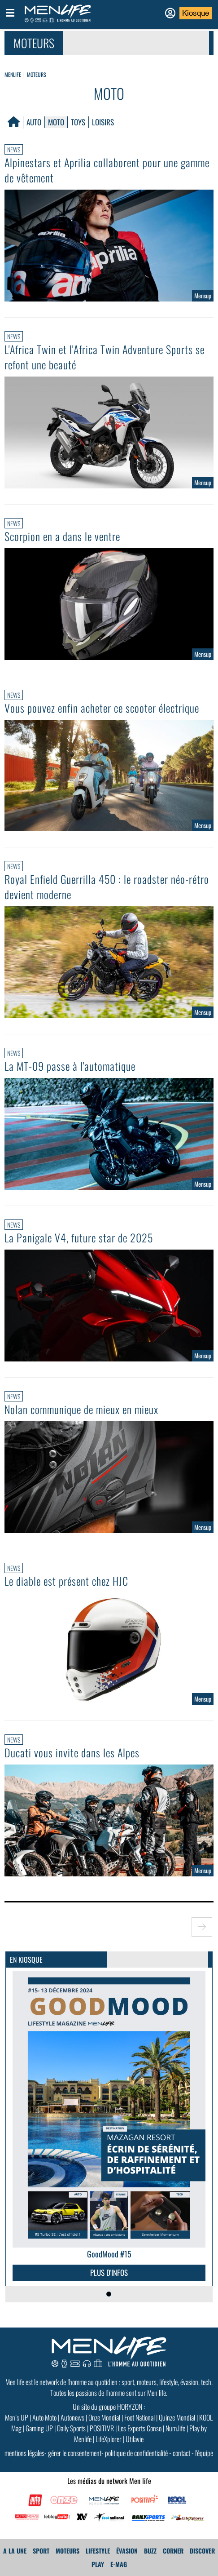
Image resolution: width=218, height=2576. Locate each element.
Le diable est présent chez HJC (66, 1580)
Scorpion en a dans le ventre (62, 536)
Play (98, 2564)
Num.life (175, 2428)
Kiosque (195, 13)
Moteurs (36, 74)
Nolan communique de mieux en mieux (81, 1409)
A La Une (14, 2550)
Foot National (139, 2417)
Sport (41, 2550)
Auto (33, 122)
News (13, 149)
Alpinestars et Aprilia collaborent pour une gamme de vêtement (106, 170)
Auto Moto (44, 2417)
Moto (56, 122)
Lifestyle (98, 2550)
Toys (78, 122)
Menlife (12, 74)
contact (181, 2452)
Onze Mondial (104, 2417)
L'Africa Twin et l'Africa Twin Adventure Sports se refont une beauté (104, 356)
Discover (202, 2550)
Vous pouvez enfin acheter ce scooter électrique (101, 707)
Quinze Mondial (177, 2417)
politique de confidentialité (136, 2452)
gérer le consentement (74, 2452)
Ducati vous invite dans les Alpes (72, 1752)
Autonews (72, 2417)
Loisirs (103, 122)
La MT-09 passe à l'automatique (69, 1065)
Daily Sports (71, 2428)
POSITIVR (102, 2428)
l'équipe (204, 2452)
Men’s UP (16, 2417)
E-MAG (118, 2564)
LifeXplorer (109, 2439)
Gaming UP (39, 2428)
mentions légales (24, 2452)
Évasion (127, 2550)
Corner (173, 2550)
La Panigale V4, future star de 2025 (78, 1237)
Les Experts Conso (139, 2428)
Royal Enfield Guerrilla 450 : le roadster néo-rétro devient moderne (106, 886)
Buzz (150, 2550)
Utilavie (135, 2439)
